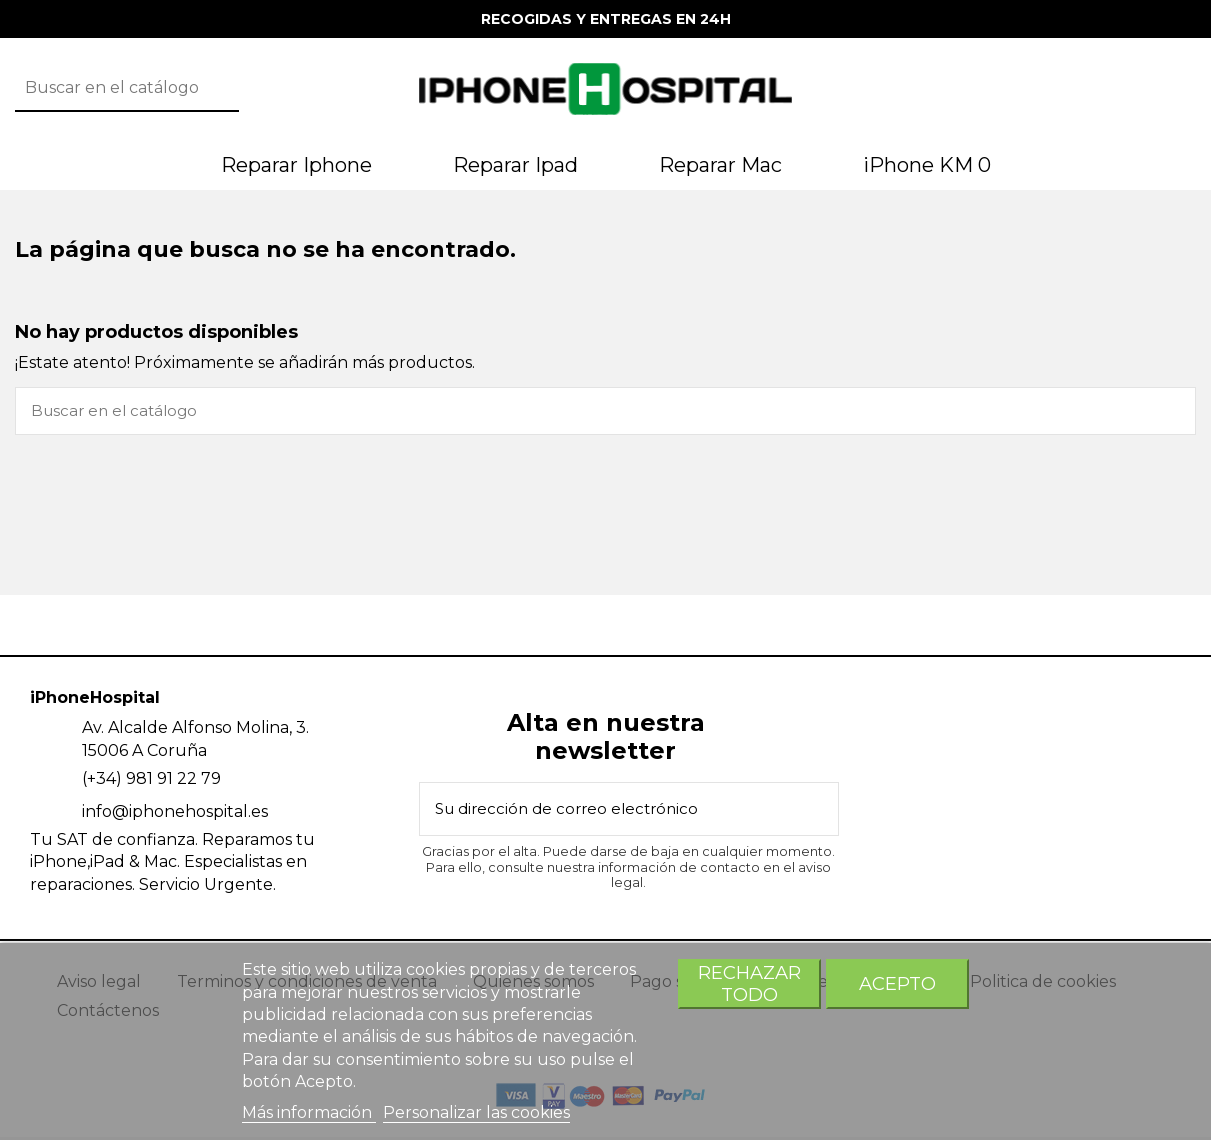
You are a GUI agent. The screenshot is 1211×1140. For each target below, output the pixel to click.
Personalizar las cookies (476, 1112)
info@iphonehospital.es (175, 814)
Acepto (897, 983)
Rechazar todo (749, 983)
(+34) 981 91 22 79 (151, 781)
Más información (309, 1112)
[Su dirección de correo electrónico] (605, 813)
